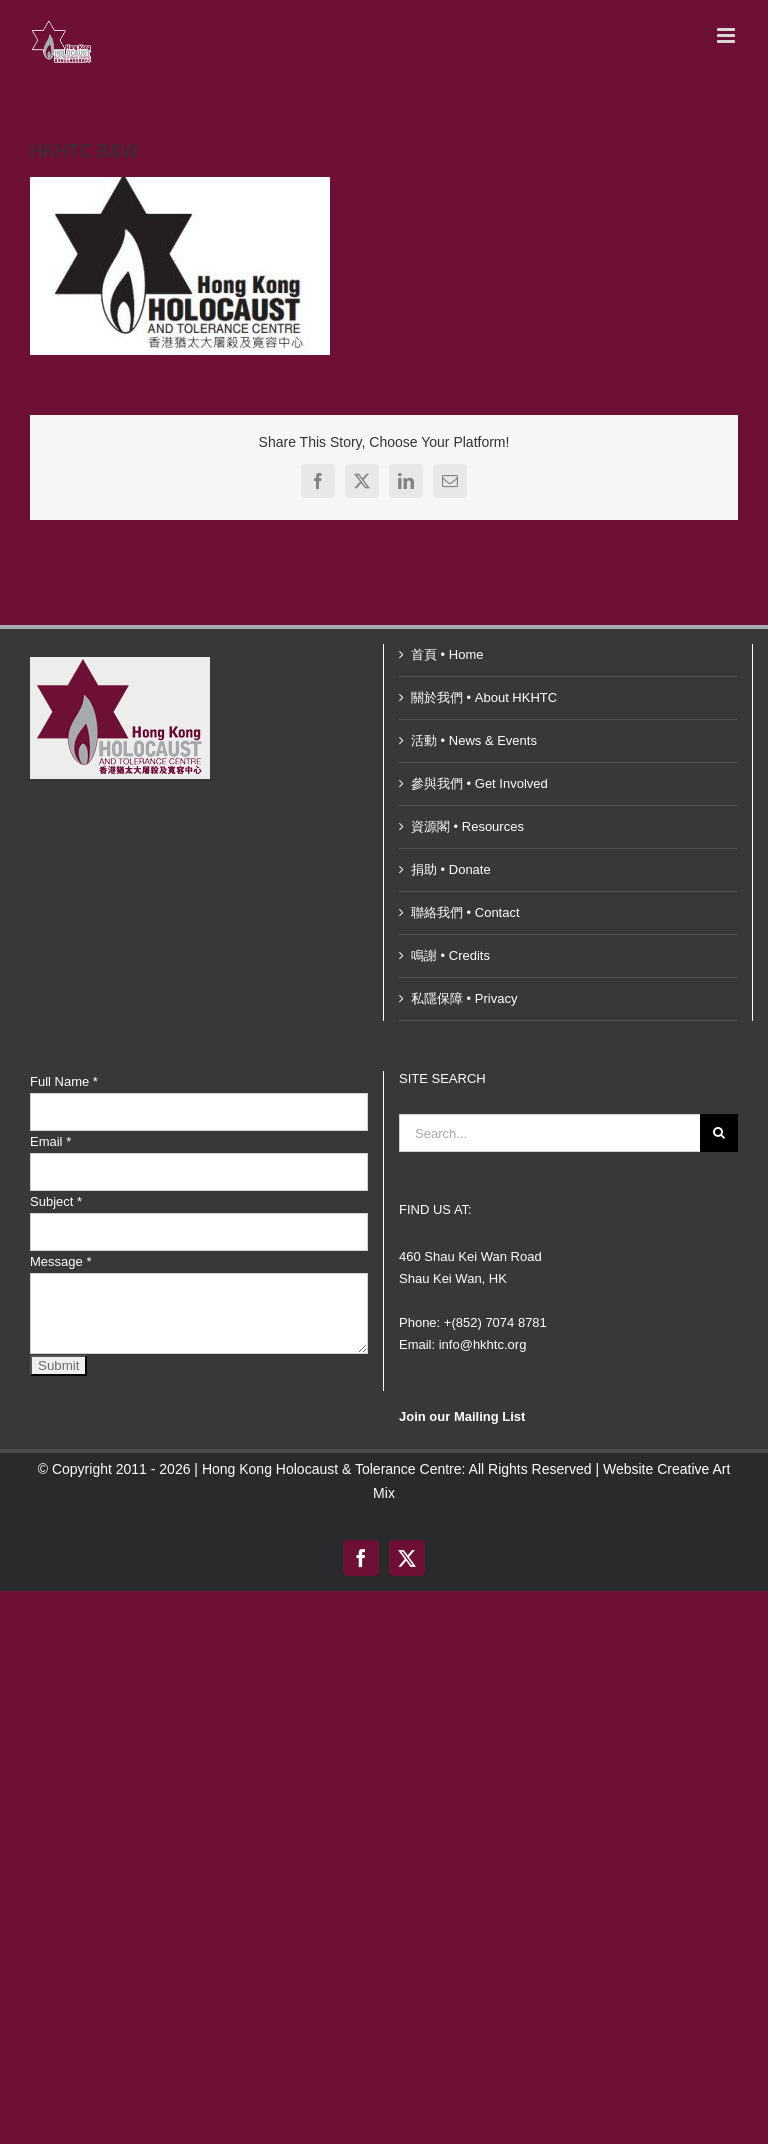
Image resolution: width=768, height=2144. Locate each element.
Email (50, 1141)
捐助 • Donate (451, 869)
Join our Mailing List (462, 1416)
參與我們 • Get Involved (479, 783)
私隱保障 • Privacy (464, 998)
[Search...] (549, 1133)
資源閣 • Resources (467, 826)
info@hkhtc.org (483, 1344)
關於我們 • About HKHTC (484, 697)
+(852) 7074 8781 (495, 1322)
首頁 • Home (447, 654)
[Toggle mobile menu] (727, 35)
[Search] (719, 1133)
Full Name (64, 1081)
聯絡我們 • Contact (465, 912)
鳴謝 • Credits (450, 955)
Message (60, 1261)
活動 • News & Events (474, 740)
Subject (56, 1201)
